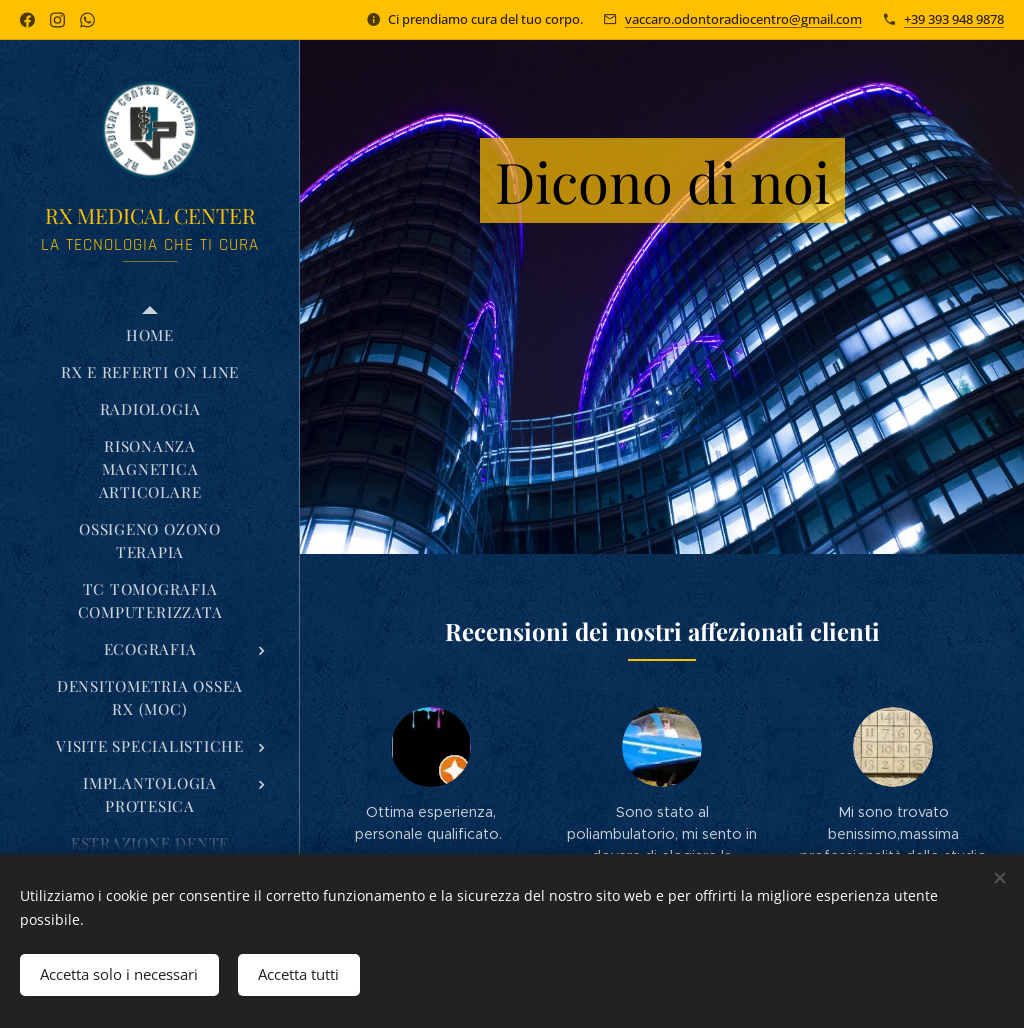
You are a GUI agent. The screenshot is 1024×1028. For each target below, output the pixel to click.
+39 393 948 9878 (954, 19)
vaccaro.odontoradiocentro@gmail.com (743, 19)
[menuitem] (150, 335)
